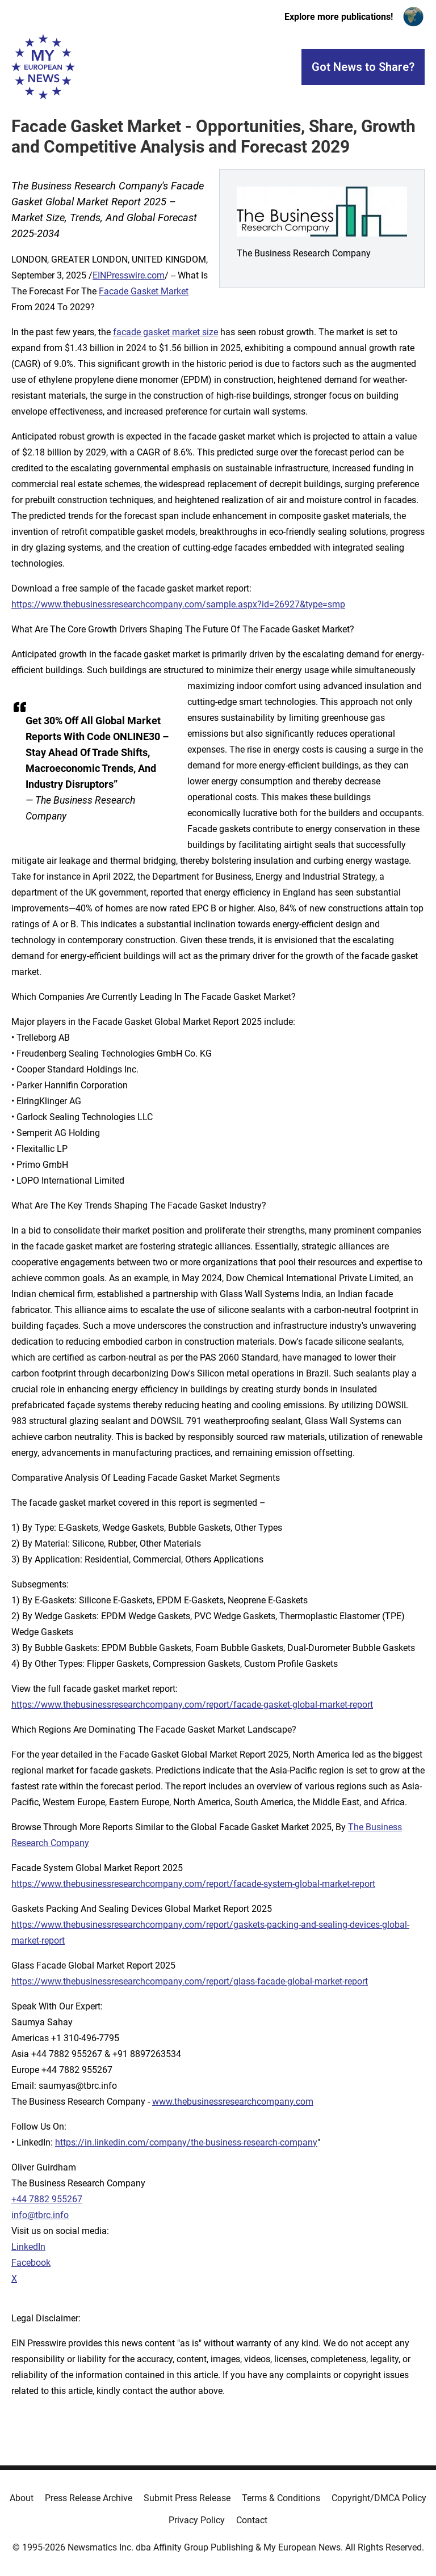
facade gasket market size (165, 332)
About (21, 2498)
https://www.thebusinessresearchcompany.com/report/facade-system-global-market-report (193, 1883)
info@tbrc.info (40, 2215)
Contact (251, 2520)
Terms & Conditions (281, 2498)
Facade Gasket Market (143, 291)
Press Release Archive (88, 2498)
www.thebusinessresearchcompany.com (232, 2101)
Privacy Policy (197, 2520)
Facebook (31, 2262)
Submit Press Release (187, 2498)
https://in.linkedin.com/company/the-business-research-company (186, 2142)
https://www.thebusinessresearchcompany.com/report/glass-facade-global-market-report (189, 1981)
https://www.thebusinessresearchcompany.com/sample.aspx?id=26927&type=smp (178, 604)
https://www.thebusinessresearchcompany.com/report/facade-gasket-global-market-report (192, 1704)
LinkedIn (28, 2246)
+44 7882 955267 (46, 2199)
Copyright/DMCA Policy (379, 2498)
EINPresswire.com (129, 275)
